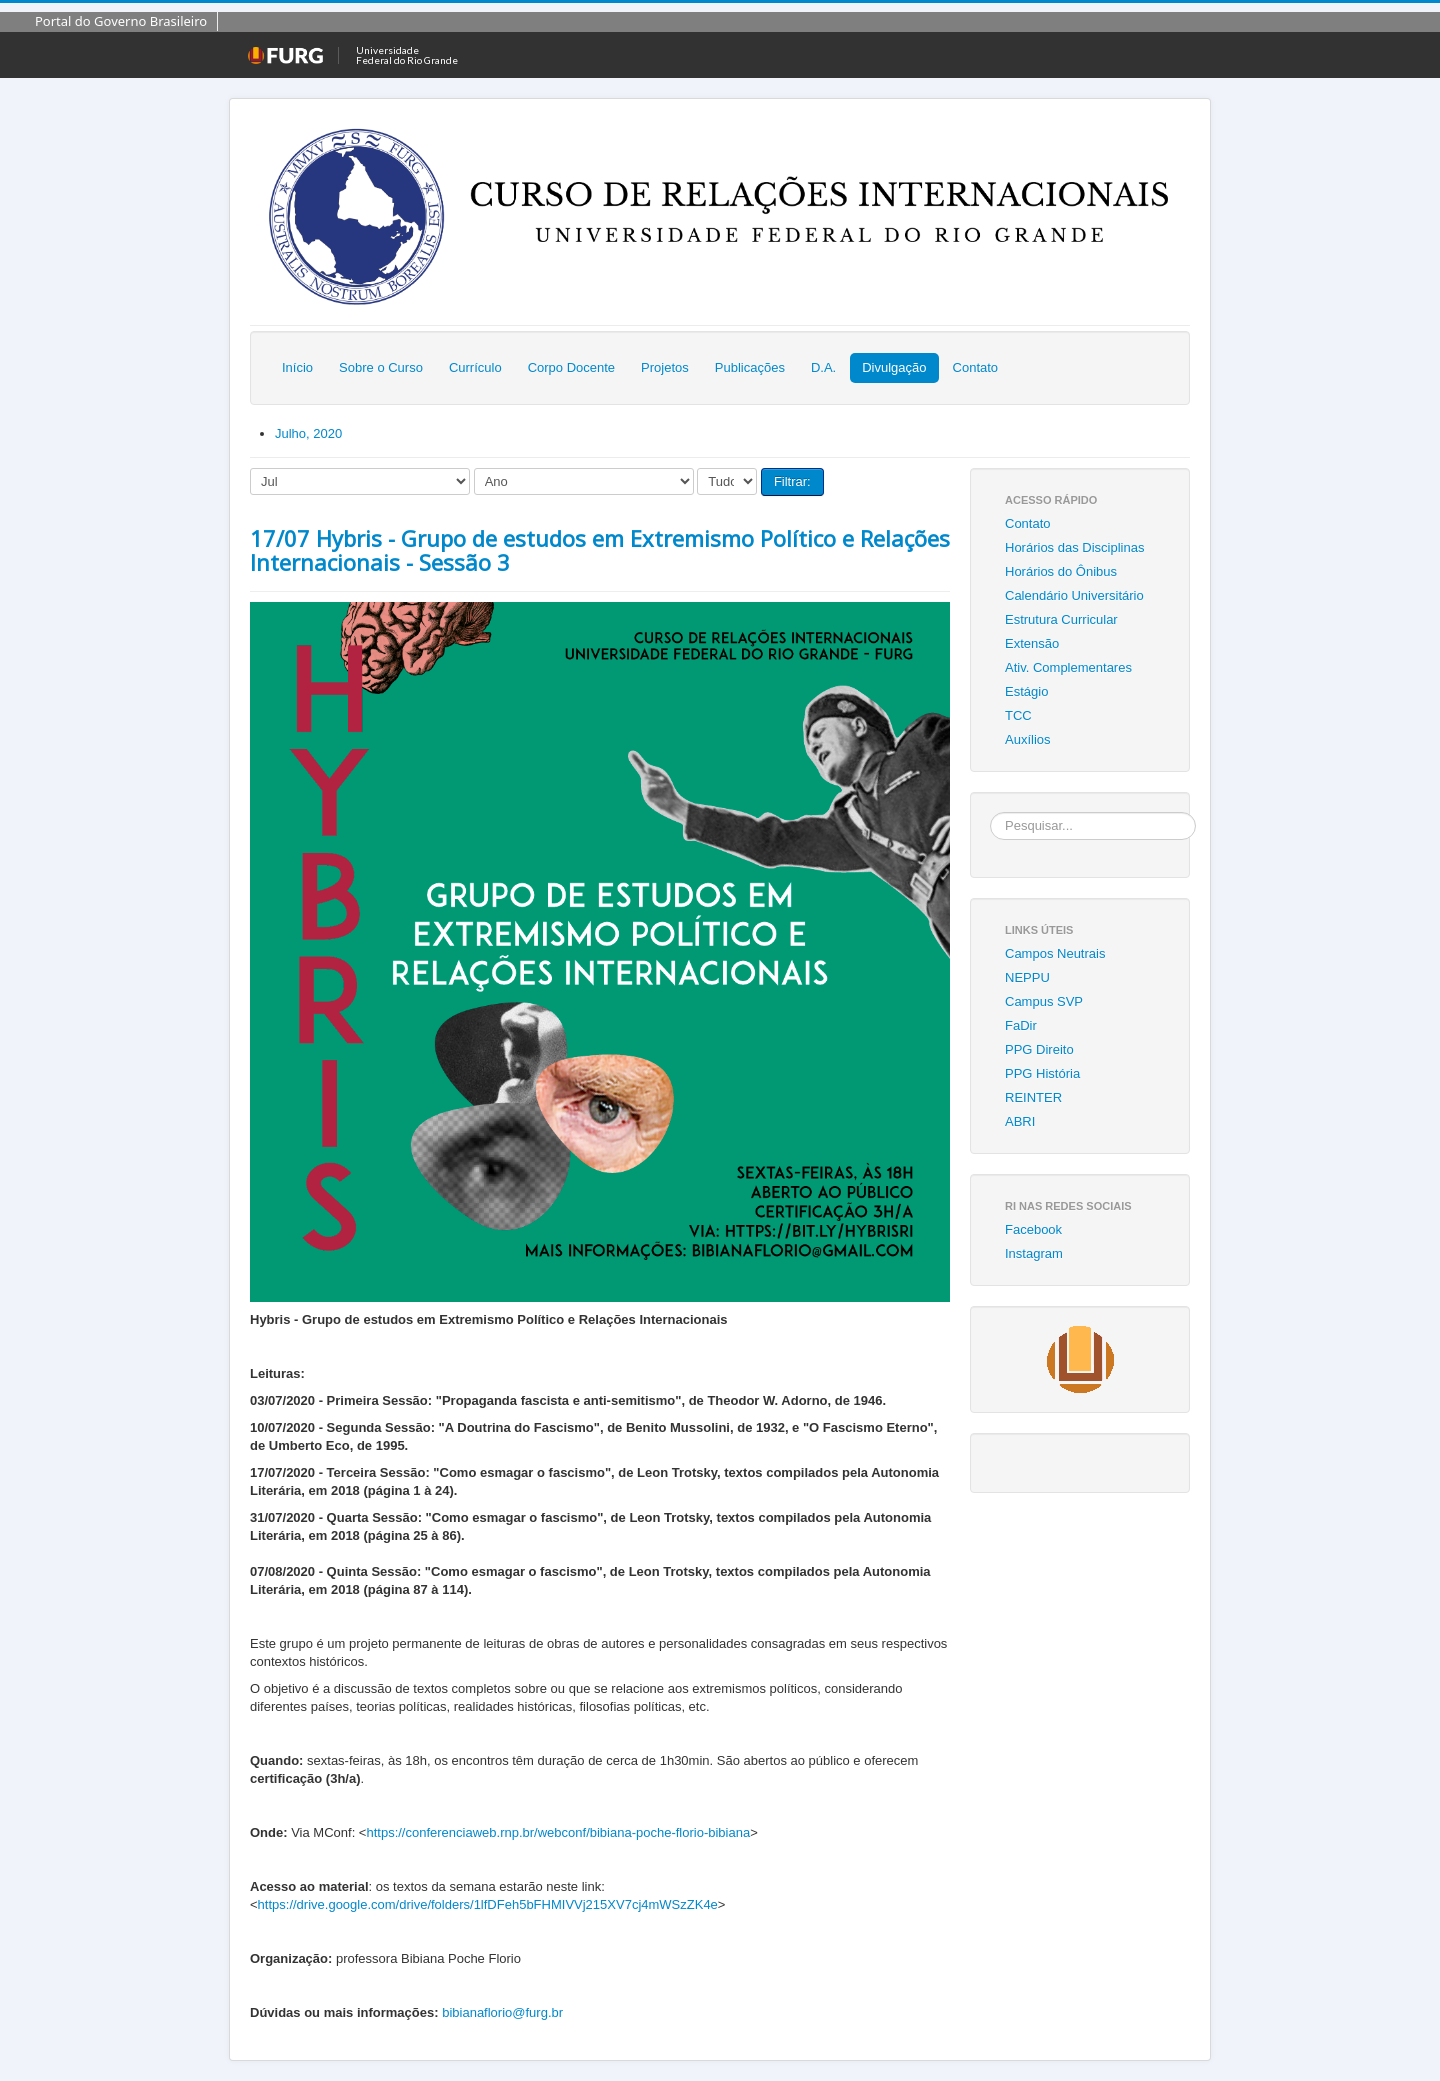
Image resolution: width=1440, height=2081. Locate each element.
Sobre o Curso (381, 367)
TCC (1018, 715)
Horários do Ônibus (1061, 571)
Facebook (1033, 1229)
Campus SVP (1044, 1001)
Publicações (750, 367)
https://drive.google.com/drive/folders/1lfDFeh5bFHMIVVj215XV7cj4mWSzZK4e (488, 1904)
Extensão (1032, 643)
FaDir (1021, 1025)
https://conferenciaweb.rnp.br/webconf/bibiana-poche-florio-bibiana (558, 1832)
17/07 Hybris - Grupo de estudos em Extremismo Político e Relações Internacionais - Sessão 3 (600, 550)
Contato (976, 367)
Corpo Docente (571, 367)
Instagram (1034, 1253)
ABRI (1020, 1121)
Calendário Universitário (1074, 595)
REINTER (1033, 1097)
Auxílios (1028, 739)
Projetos (665, 367)
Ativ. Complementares (1068, 667)
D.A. (823, 367)
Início (297, 367)
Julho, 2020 (308, 433)
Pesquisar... (990, 812)
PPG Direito (1039, 1049)
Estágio (1026, 691)
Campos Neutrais (1055, 953)
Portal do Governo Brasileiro (121, 21)
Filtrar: (792, 481)
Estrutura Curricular (1061, 619)
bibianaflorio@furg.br (502, 2012)
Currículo (475, 367)
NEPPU (1027, 977)
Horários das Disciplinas (1074, 547)
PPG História (1042, 1073)
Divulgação (894, 367)
